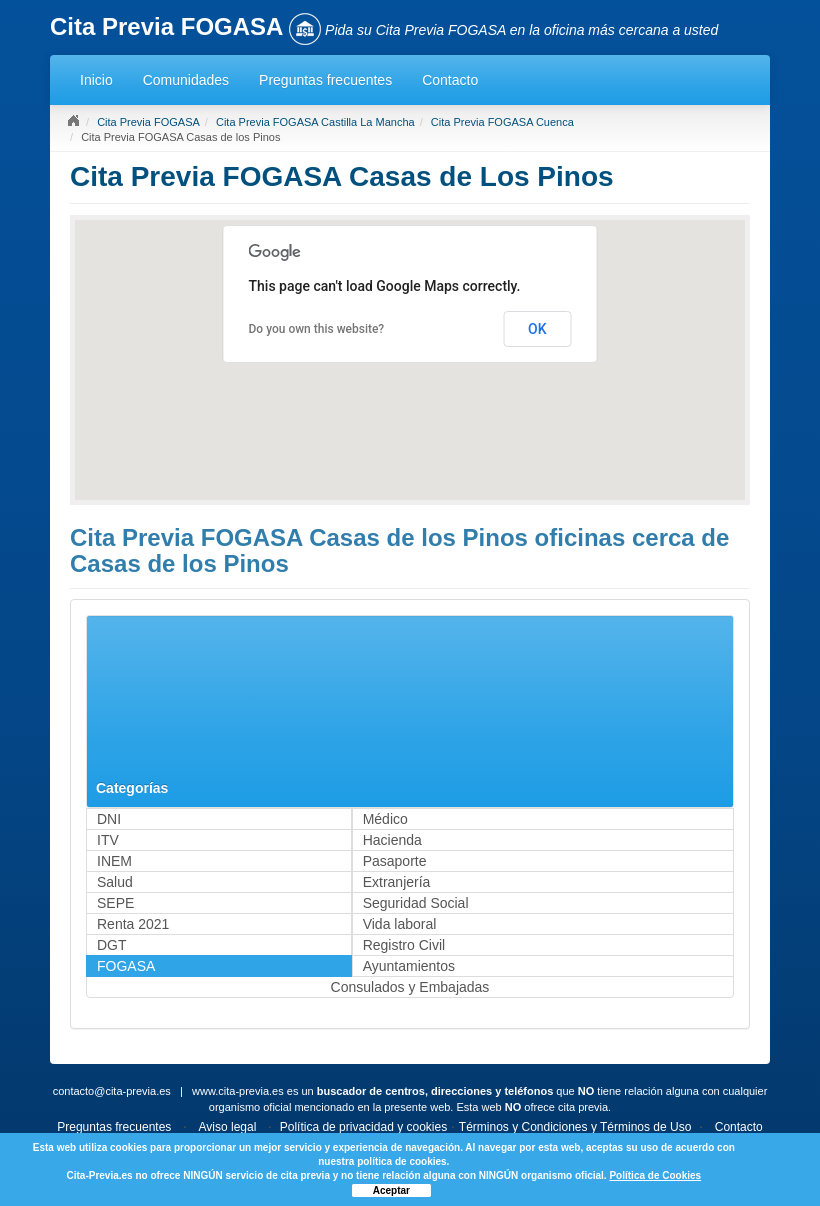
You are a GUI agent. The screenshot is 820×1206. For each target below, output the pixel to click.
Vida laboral (400, 924)
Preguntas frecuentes (325, 80)
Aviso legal (228, 1127)
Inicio (96, 80)
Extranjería (397, 882)
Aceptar (391, 1190)
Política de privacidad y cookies (363, 1127)
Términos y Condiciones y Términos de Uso (575, 1127)
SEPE (115, 903)
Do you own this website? (317, 329)
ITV (108, 840)
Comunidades (186, 80)
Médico (385, 819)
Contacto (450, 80)
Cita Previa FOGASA (148, 122)
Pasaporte (395, 861)
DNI (109, 819)
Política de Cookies (655, 1175)
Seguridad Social (416, 903)
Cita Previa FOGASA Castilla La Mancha (315, 122)
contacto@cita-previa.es (112, 1091)
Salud (115, 882)
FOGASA (126, 966)
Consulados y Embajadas (410, 987)
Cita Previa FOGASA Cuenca (502, 122)
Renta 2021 (133, 924)
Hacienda (392, 840)
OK (537, 329)
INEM (114, 861)
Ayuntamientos (409, 966)
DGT (112, 945)
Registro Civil (404, 945)
